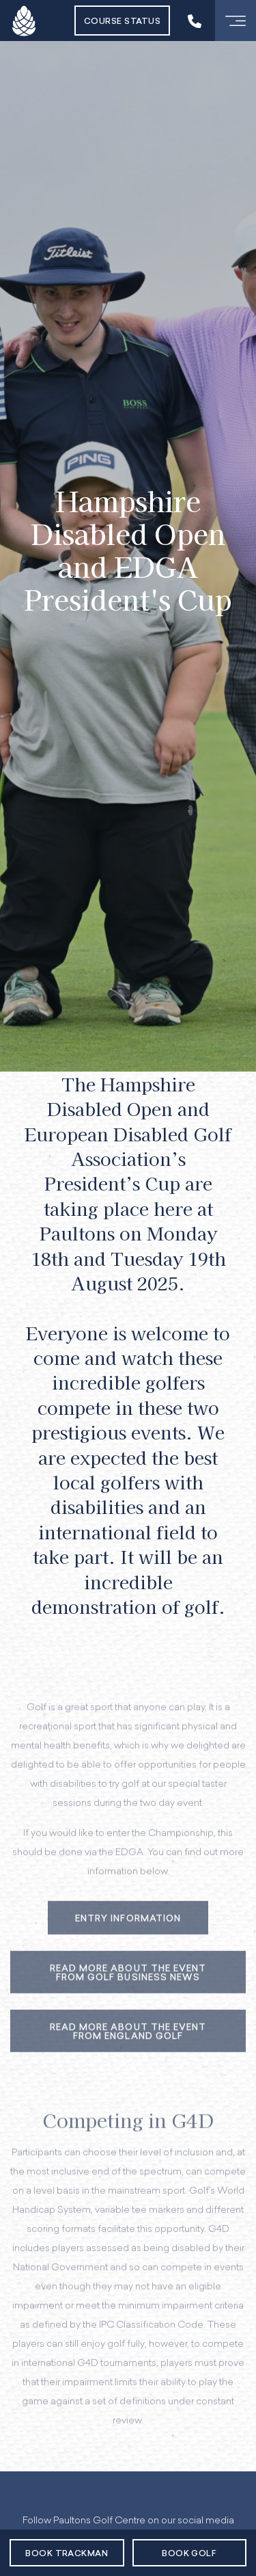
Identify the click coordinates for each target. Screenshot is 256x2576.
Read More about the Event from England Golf (128, 2042)
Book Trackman (66, 2554)
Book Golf (189, 2554)
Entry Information (128, 1929)
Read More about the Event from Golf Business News (128, 1984)
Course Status (122, 22)
